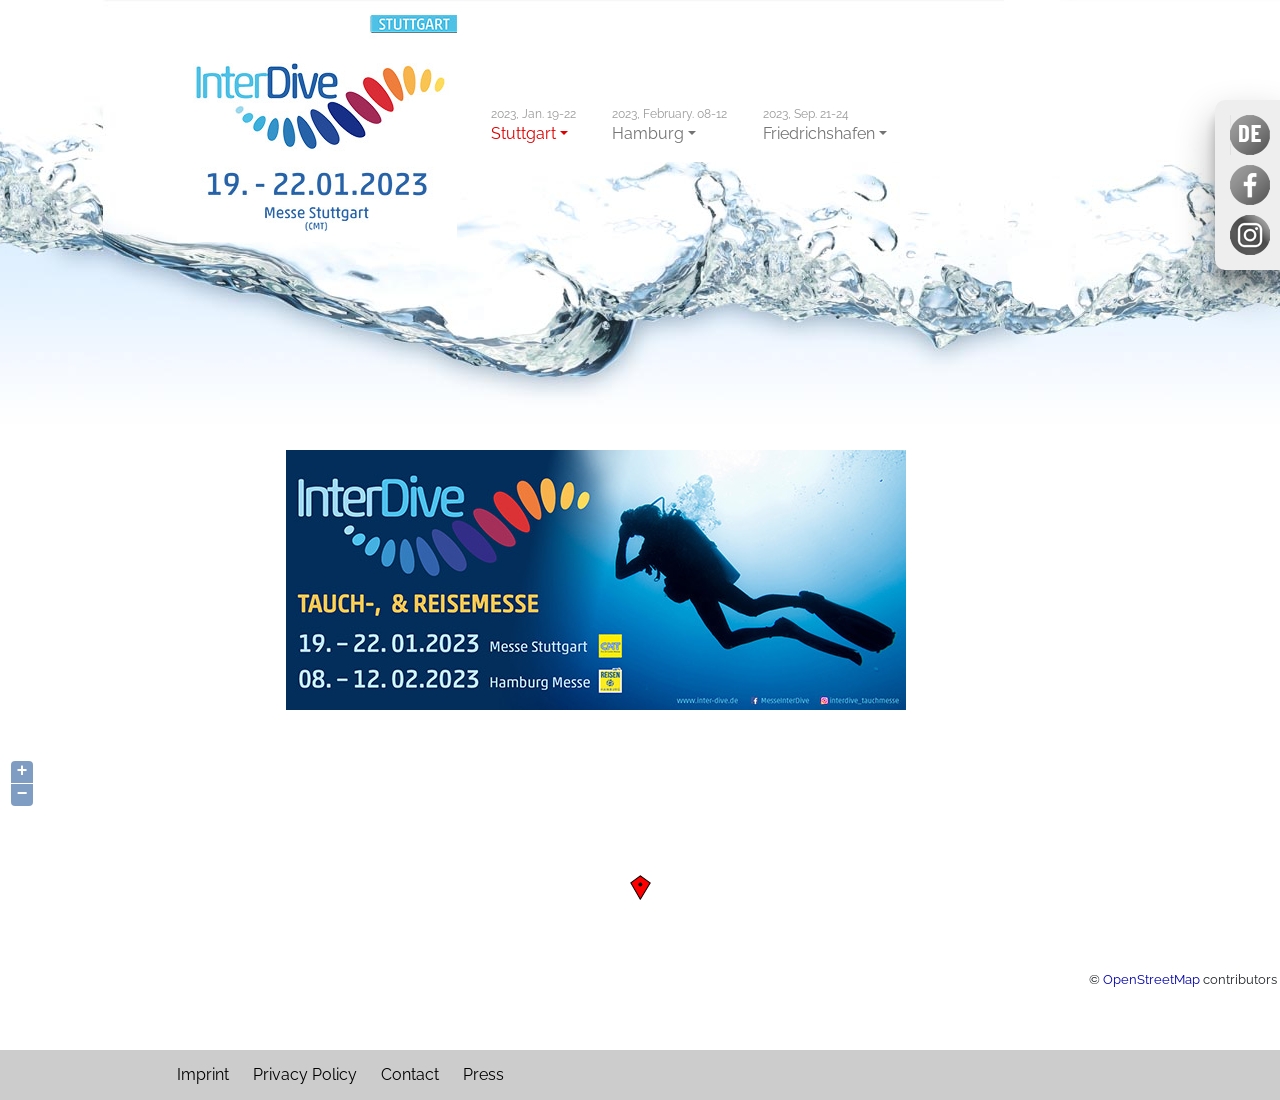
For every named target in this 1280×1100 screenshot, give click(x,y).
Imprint (203, 1074)
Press (483, 1074)
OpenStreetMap (1151, 979)
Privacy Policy (305, 1074)
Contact (410, 1074)
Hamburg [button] (669, 125)
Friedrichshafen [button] (819, 125)
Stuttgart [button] (533, 125)
